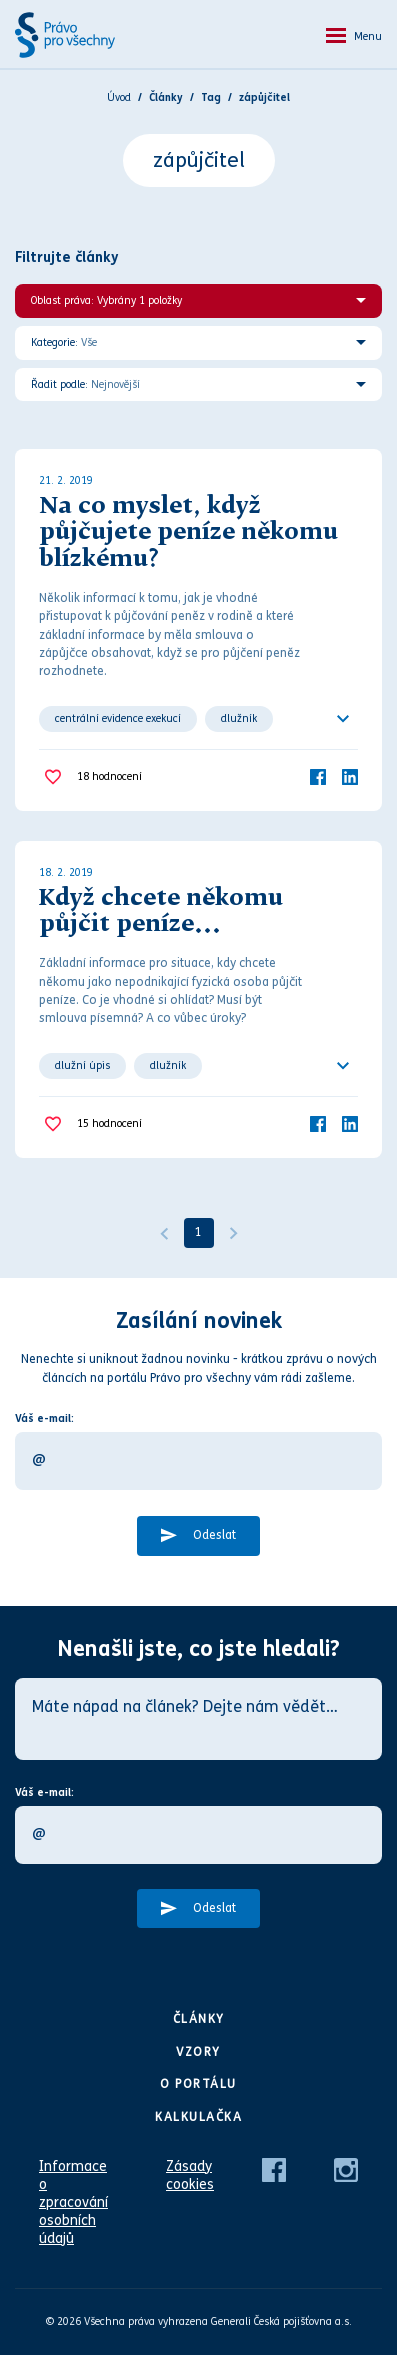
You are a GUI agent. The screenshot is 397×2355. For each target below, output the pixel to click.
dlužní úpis (82, 1065)
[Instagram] (346, 2169)
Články (199, 2019)
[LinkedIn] (350, 776)
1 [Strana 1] (198, 1232)
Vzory (198, 2052)
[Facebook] (318, 776)
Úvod (119, 97)
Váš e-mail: (44, 1418)
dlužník (239, 718)
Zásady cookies (190, 2175)
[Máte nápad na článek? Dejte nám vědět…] (198, 1719)
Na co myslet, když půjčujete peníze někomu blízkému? (188, 533)
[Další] (234, 1233)
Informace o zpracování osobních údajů (73, 2202)
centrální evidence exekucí (118, 718)
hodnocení (109, 777)
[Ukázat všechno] (343, 719)
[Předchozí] (164, 1233)
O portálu (198, 2084)
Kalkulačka (198, 2117)
